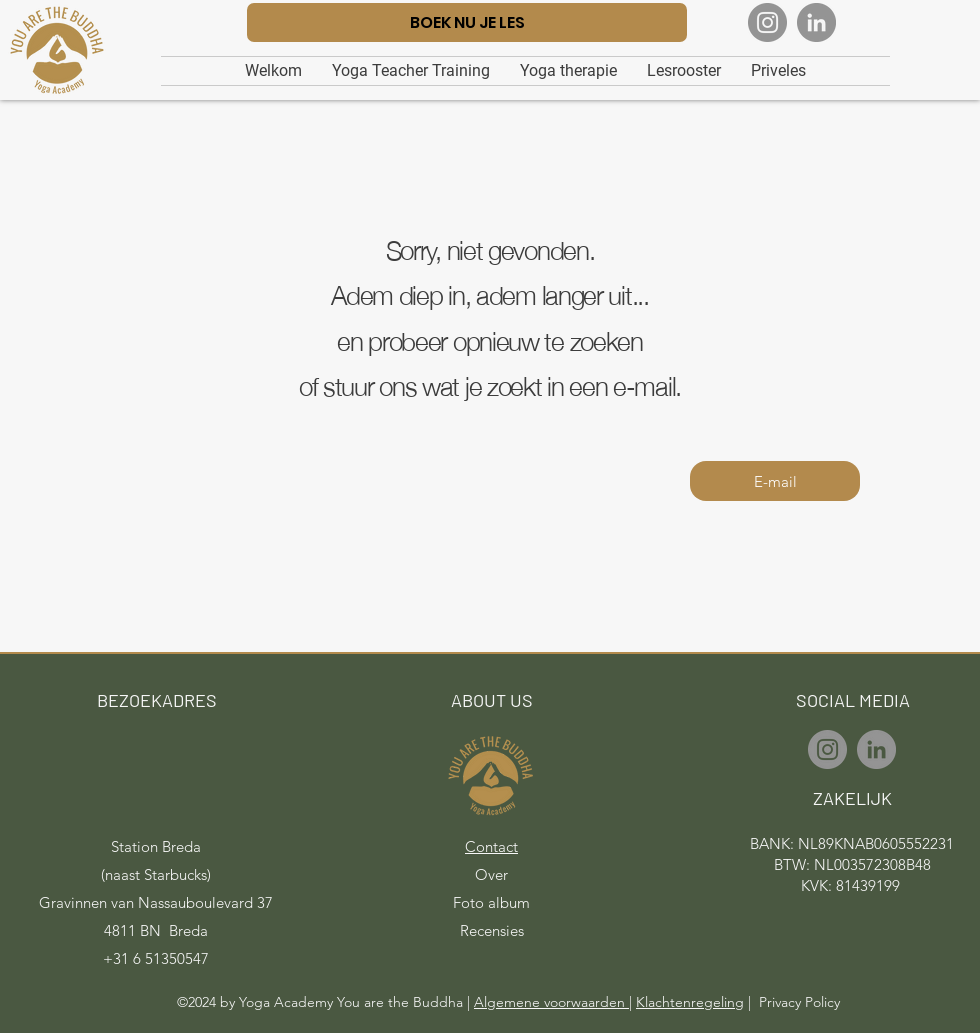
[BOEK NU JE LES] (467, 22)
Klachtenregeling (690, 1002)
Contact (491, 846)
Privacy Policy (799, 1002)
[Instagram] (767, 22)
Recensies (492, 930)
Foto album (491, 902)
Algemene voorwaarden (551, 1002)
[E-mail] (775, 481)
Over (491, 874)
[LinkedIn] (816, 22)
